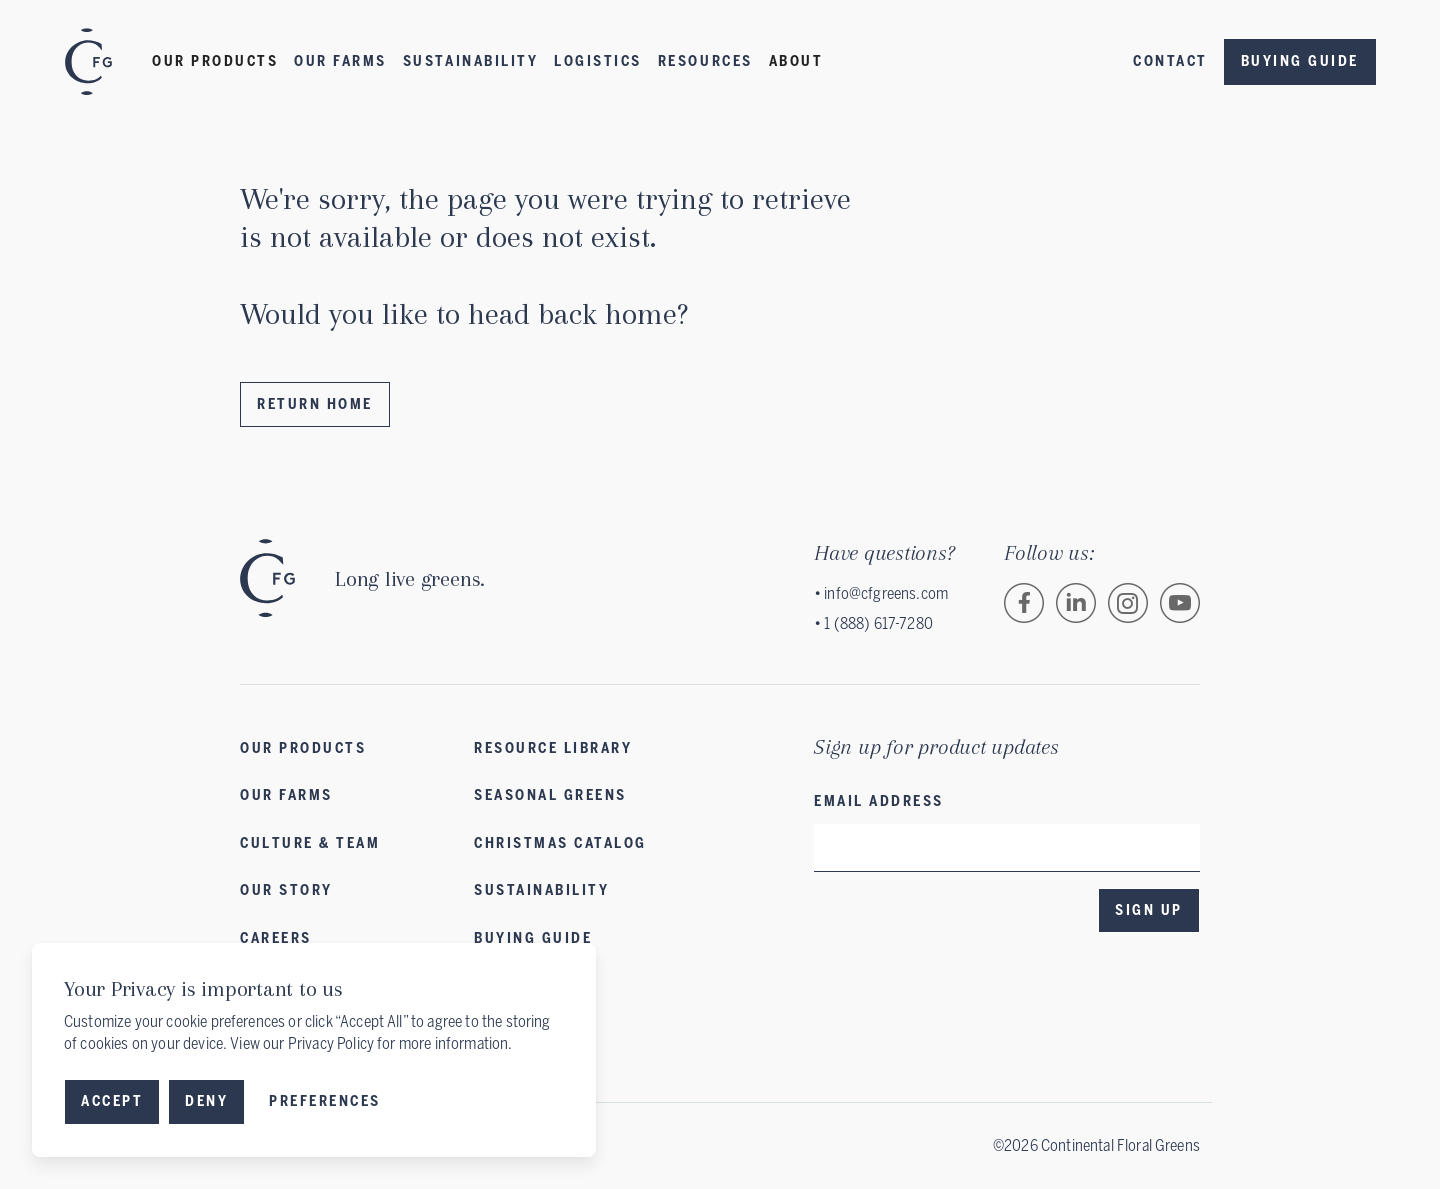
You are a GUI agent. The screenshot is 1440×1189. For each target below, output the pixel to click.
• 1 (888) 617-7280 (873, 623)
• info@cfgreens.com (881, 593)
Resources (705, 61)
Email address (879, 801)
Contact (1170, 61)
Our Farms (340, 61)
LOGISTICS (598, 61)
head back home (572, 313)
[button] (215, 62)
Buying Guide (1300, 61)
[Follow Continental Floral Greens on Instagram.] (1128, 603)
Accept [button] (112, 1101)
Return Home (315, 404)
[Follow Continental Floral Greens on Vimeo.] (1180, 603)
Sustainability (470, 61)
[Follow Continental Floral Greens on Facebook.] (1024, 603)
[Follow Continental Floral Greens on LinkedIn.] (1076, 603)
